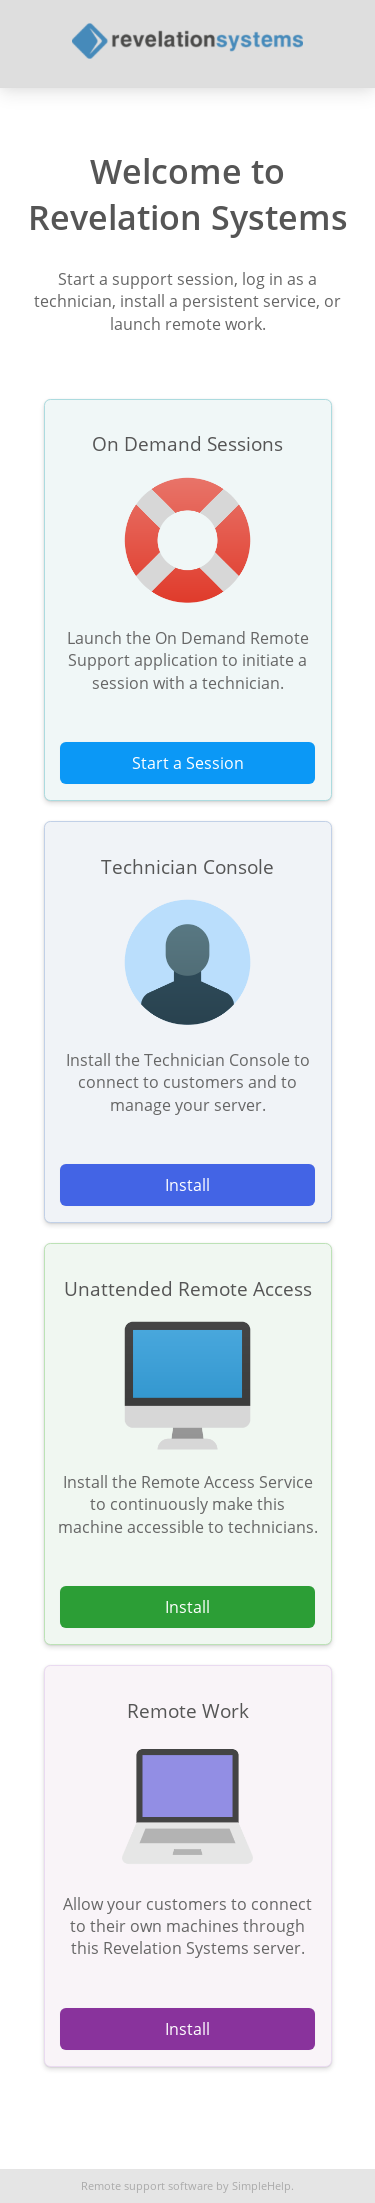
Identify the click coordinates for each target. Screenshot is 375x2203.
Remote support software (147, 2186)
